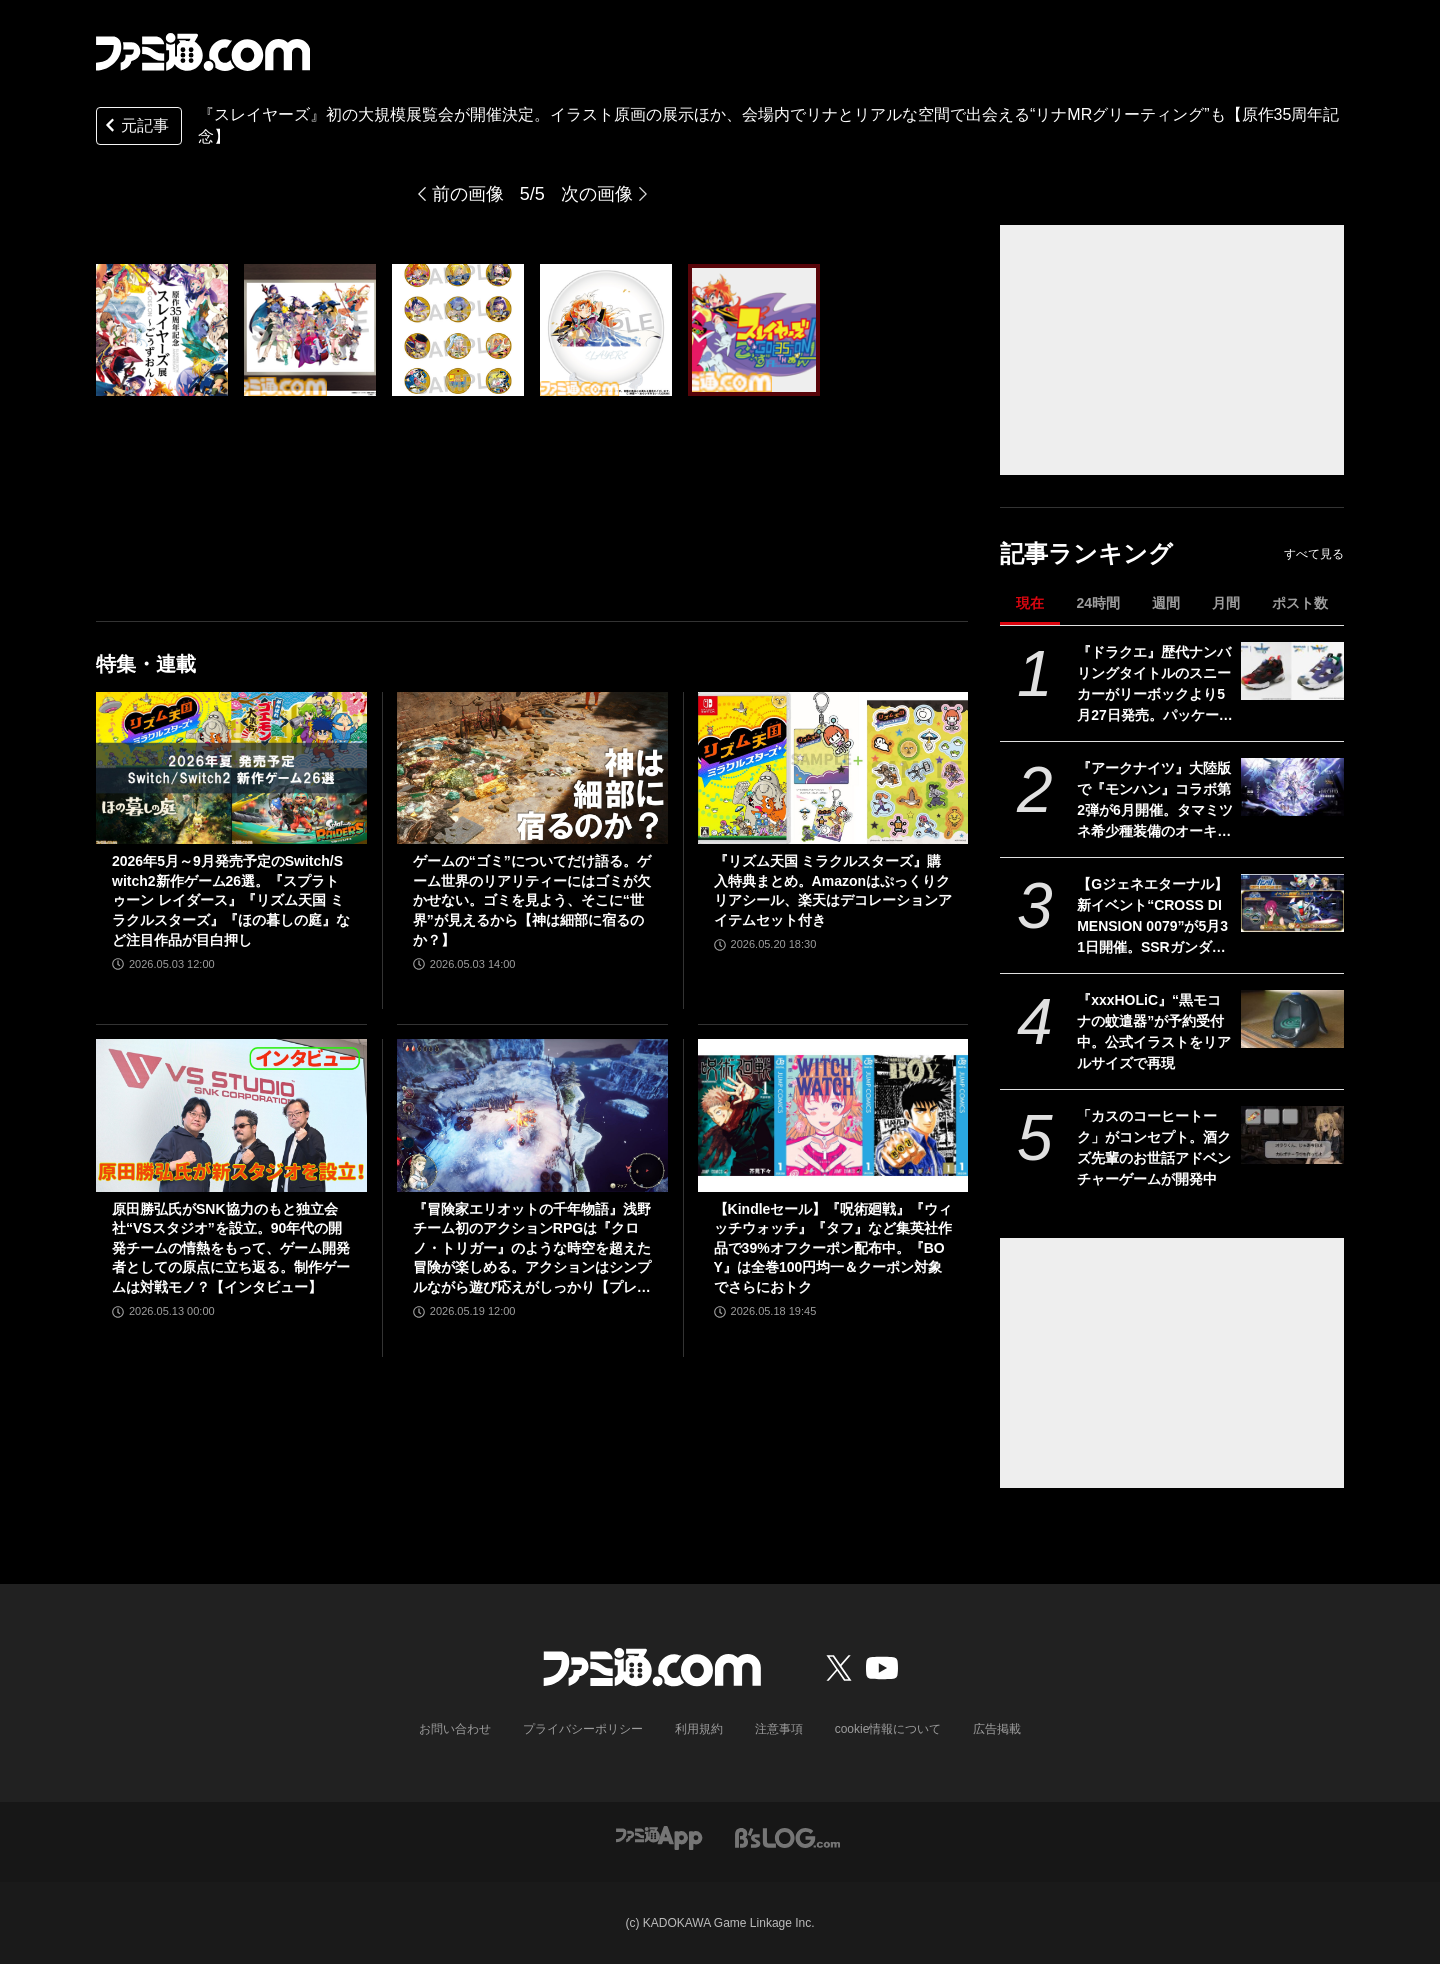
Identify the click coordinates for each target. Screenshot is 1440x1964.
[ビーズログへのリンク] (787, 1837)
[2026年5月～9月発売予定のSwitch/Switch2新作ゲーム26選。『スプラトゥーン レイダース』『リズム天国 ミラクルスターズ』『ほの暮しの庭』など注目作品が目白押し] (231, 768)
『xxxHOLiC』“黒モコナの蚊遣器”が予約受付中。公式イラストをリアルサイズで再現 (1154, 1031)
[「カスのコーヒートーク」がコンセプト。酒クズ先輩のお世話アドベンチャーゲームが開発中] (1292, 1135)
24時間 (1098, 603)
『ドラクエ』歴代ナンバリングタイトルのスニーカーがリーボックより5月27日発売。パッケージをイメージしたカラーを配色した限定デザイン (1155, 685)
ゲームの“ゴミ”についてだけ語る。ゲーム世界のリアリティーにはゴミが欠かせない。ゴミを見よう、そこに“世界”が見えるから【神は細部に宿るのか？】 (532, 900)
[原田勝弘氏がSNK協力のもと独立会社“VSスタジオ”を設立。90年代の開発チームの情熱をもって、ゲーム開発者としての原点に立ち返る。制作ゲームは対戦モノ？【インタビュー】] (231, 1115)
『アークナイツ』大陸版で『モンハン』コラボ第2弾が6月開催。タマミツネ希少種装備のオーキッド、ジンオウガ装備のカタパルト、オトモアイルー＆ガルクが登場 (1155, 801)
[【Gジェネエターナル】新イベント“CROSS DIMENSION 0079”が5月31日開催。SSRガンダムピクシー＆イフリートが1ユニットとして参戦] (1292, 903)
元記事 (135, 127)
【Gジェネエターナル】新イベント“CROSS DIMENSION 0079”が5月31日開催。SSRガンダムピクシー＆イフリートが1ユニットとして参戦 (1154, 917)
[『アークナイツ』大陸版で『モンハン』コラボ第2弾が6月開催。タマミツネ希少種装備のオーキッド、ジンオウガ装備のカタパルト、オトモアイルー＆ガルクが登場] (1292, 787)
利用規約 (699, 1729)
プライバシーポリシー (583, 1729)
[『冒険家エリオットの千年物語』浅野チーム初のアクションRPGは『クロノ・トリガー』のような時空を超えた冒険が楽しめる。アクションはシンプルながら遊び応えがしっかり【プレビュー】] (532, 1115)
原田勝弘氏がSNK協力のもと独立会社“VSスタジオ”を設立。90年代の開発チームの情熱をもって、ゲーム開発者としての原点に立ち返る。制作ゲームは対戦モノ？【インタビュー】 (231, 1248)
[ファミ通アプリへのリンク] (659, 1837)
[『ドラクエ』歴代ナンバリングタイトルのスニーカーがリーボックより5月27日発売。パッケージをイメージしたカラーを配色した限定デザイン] (1292, 671)
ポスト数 (1300, 603)
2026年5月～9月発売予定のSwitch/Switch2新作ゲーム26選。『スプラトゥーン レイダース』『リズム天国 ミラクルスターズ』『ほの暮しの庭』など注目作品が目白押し (231, 900)
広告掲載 (997, 1729)
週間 (1166, 603)
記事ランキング (1086, 553)
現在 (1030, 603)
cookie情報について (888, 1729)
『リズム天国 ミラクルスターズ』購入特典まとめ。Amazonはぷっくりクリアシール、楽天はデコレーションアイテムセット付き (833, 890)
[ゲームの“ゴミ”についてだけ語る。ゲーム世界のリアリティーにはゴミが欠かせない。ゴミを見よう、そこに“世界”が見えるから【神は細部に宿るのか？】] (532, 768)
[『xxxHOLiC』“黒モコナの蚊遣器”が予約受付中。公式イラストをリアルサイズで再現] (1292, 1019)
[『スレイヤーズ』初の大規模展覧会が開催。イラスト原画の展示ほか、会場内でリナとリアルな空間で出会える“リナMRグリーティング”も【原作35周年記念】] (162, 330)
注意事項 (779, 1729)
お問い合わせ (455, 1729)
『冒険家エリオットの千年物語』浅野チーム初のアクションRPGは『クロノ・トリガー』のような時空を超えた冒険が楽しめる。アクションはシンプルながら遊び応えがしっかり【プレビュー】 (532, 1249)
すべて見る (1314, 554)
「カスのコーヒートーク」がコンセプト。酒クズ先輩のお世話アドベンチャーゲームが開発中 (1154, 1147)
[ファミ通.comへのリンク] (203, 52)
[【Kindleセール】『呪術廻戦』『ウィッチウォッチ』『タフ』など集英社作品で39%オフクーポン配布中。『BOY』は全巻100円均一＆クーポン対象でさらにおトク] (833, 1115)
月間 (1226, 603)
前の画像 (468, 194)
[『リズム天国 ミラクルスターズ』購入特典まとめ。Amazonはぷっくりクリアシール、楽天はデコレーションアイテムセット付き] (833, 768)
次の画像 (597, 194)
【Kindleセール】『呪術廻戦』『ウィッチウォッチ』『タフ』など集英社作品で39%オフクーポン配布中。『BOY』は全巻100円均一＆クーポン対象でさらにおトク (833, 1248)
